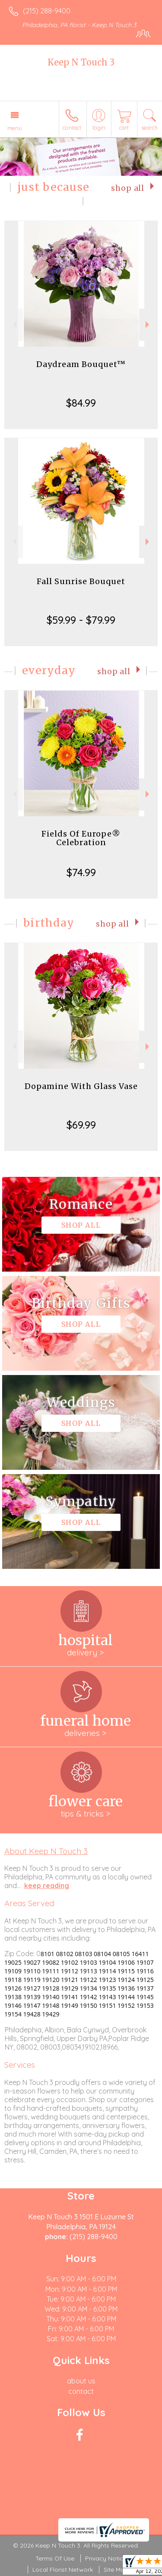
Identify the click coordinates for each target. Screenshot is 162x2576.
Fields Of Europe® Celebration (81, 838)
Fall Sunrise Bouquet (81, 581)
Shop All (127, 188)
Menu (14, 127)
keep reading (46, 1885)
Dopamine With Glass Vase (81, 1086)
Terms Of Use (54, 2558)
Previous (13, 324)
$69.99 (81, 1124)
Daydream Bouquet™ (81, 364)
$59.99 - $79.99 (81, 619)
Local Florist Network (62, 2569)
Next (148, 324)
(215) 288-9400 (46, 10)
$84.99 (81, 402)
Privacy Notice (106, 2558)
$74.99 (81, 872)
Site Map (116, 2569)
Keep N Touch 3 (81, 62)
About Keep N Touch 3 (46, 1851)
